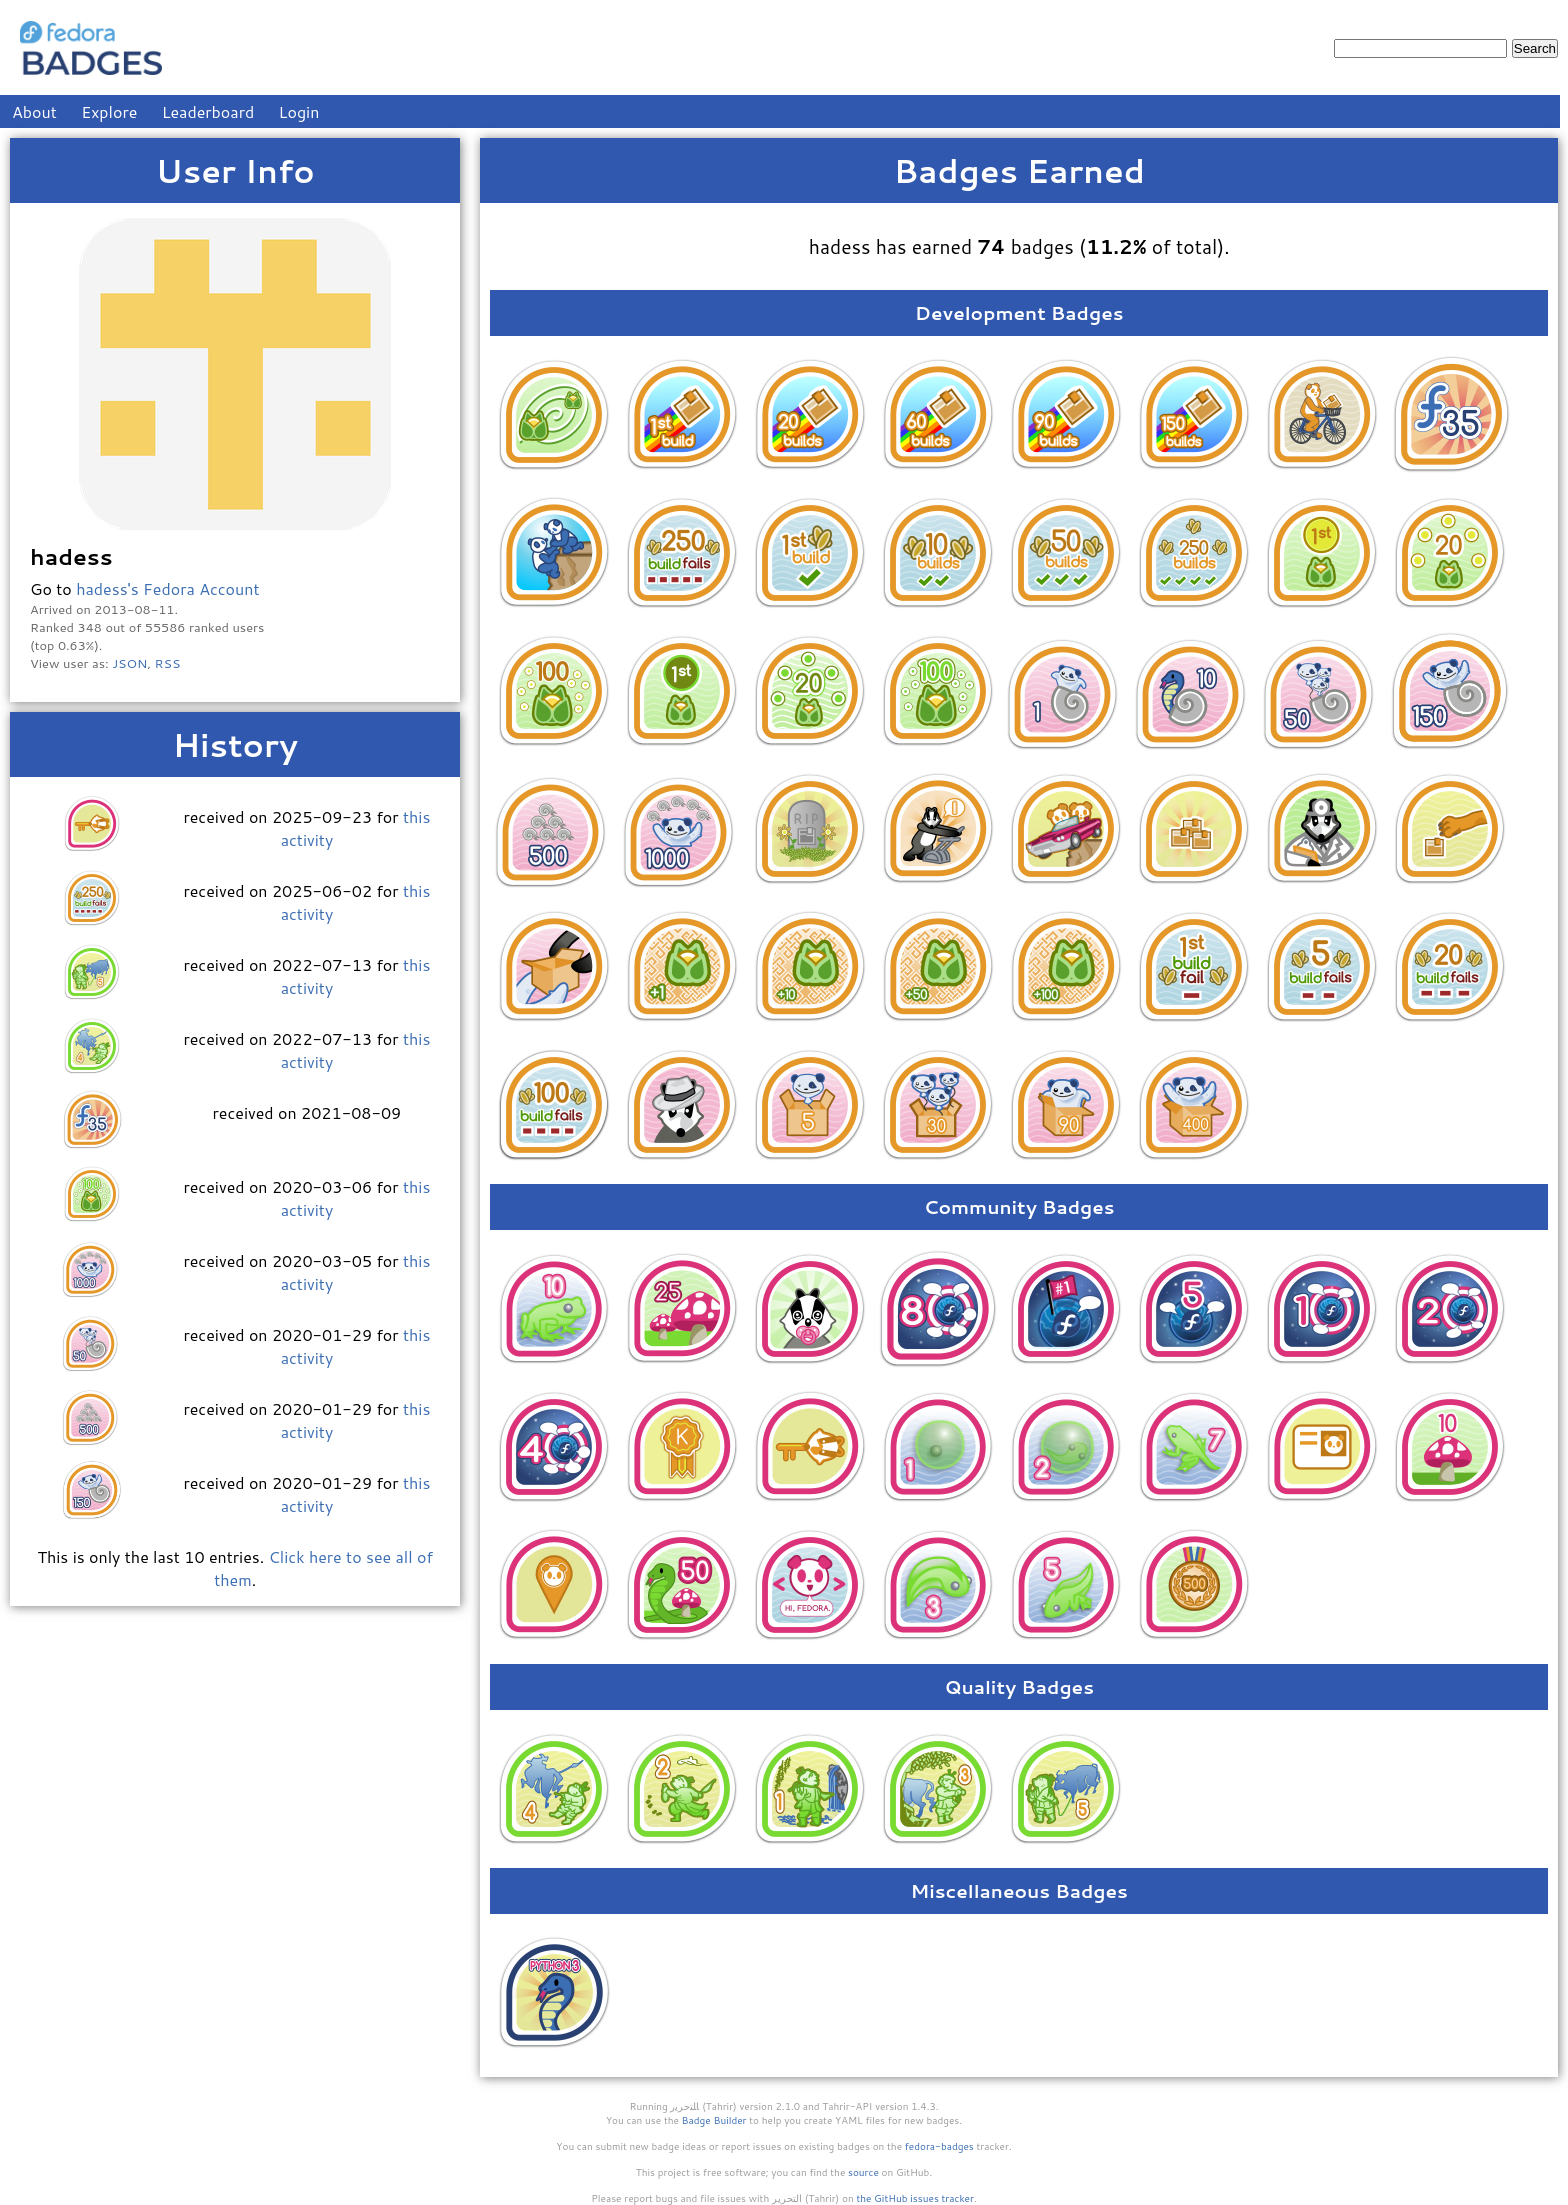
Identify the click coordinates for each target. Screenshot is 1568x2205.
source (863, 2172)
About (34, 111)
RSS (168, 663)
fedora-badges (939, 2146)
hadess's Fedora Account (167, 588)
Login (299, 111)
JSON (129, 663)
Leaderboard (208, 111)
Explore (109, 111)
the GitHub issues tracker (915, 2198)
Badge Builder (714, 2120)
